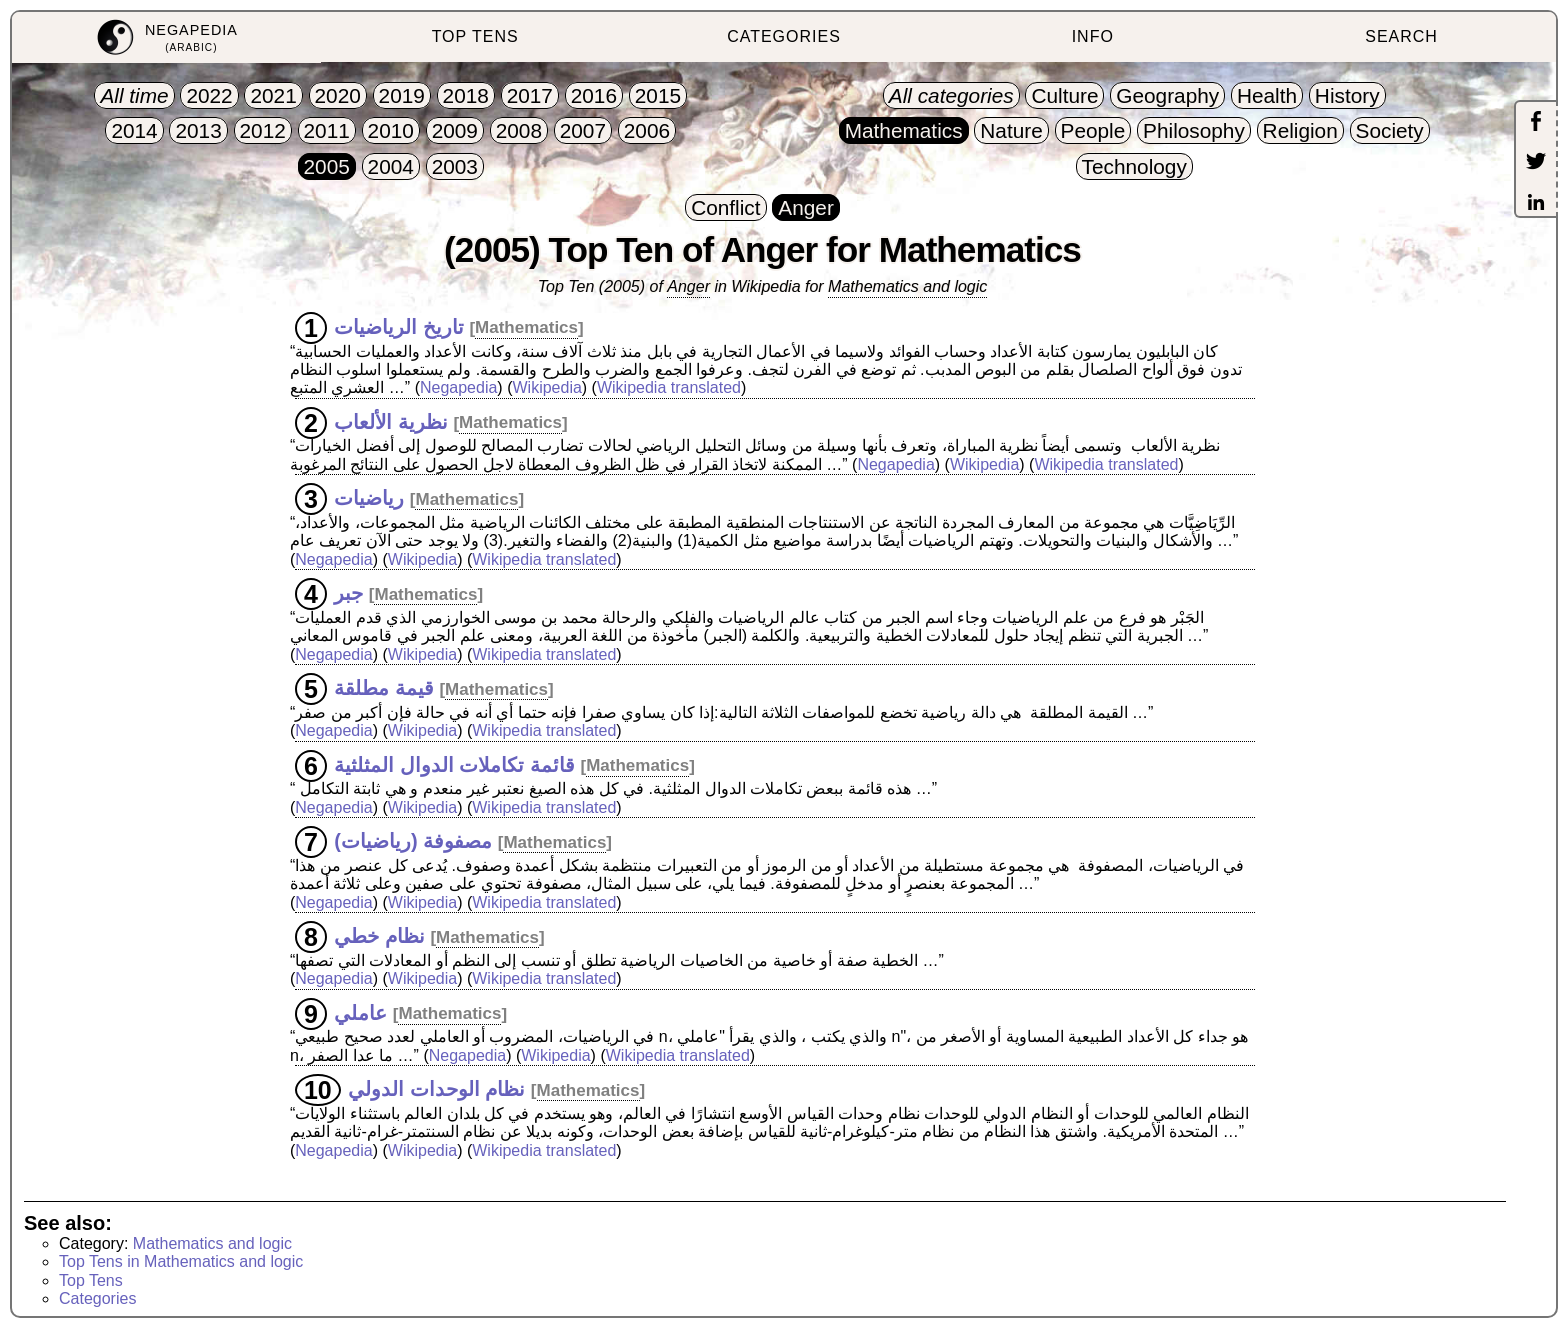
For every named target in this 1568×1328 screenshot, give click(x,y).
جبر (348, 593)
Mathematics (526, 327)
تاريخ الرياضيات (399, 326)
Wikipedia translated (669, 387)
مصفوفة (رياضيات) (413, 841)
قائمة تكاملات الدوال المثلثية (454, 764)
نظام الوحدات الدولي (436, 1089)
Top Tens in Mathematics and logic (181, 1261)
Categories (97, 1298)
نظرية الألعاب (391, 421)
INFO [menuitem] (1093, 36)
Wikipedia (546, 387)
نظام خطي (379, 936)
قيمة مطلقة (384, 688)
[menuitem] (166, 37)
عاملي (360, 1012)
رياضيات (369, 498)
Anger (688, 286)
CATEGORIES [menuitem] (784, 36)
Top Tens (91, 1280)
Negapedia (458, 387)
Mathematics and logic (907, 286)
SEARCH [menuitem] (1401, 36)
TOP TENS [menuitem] (475, 36)
